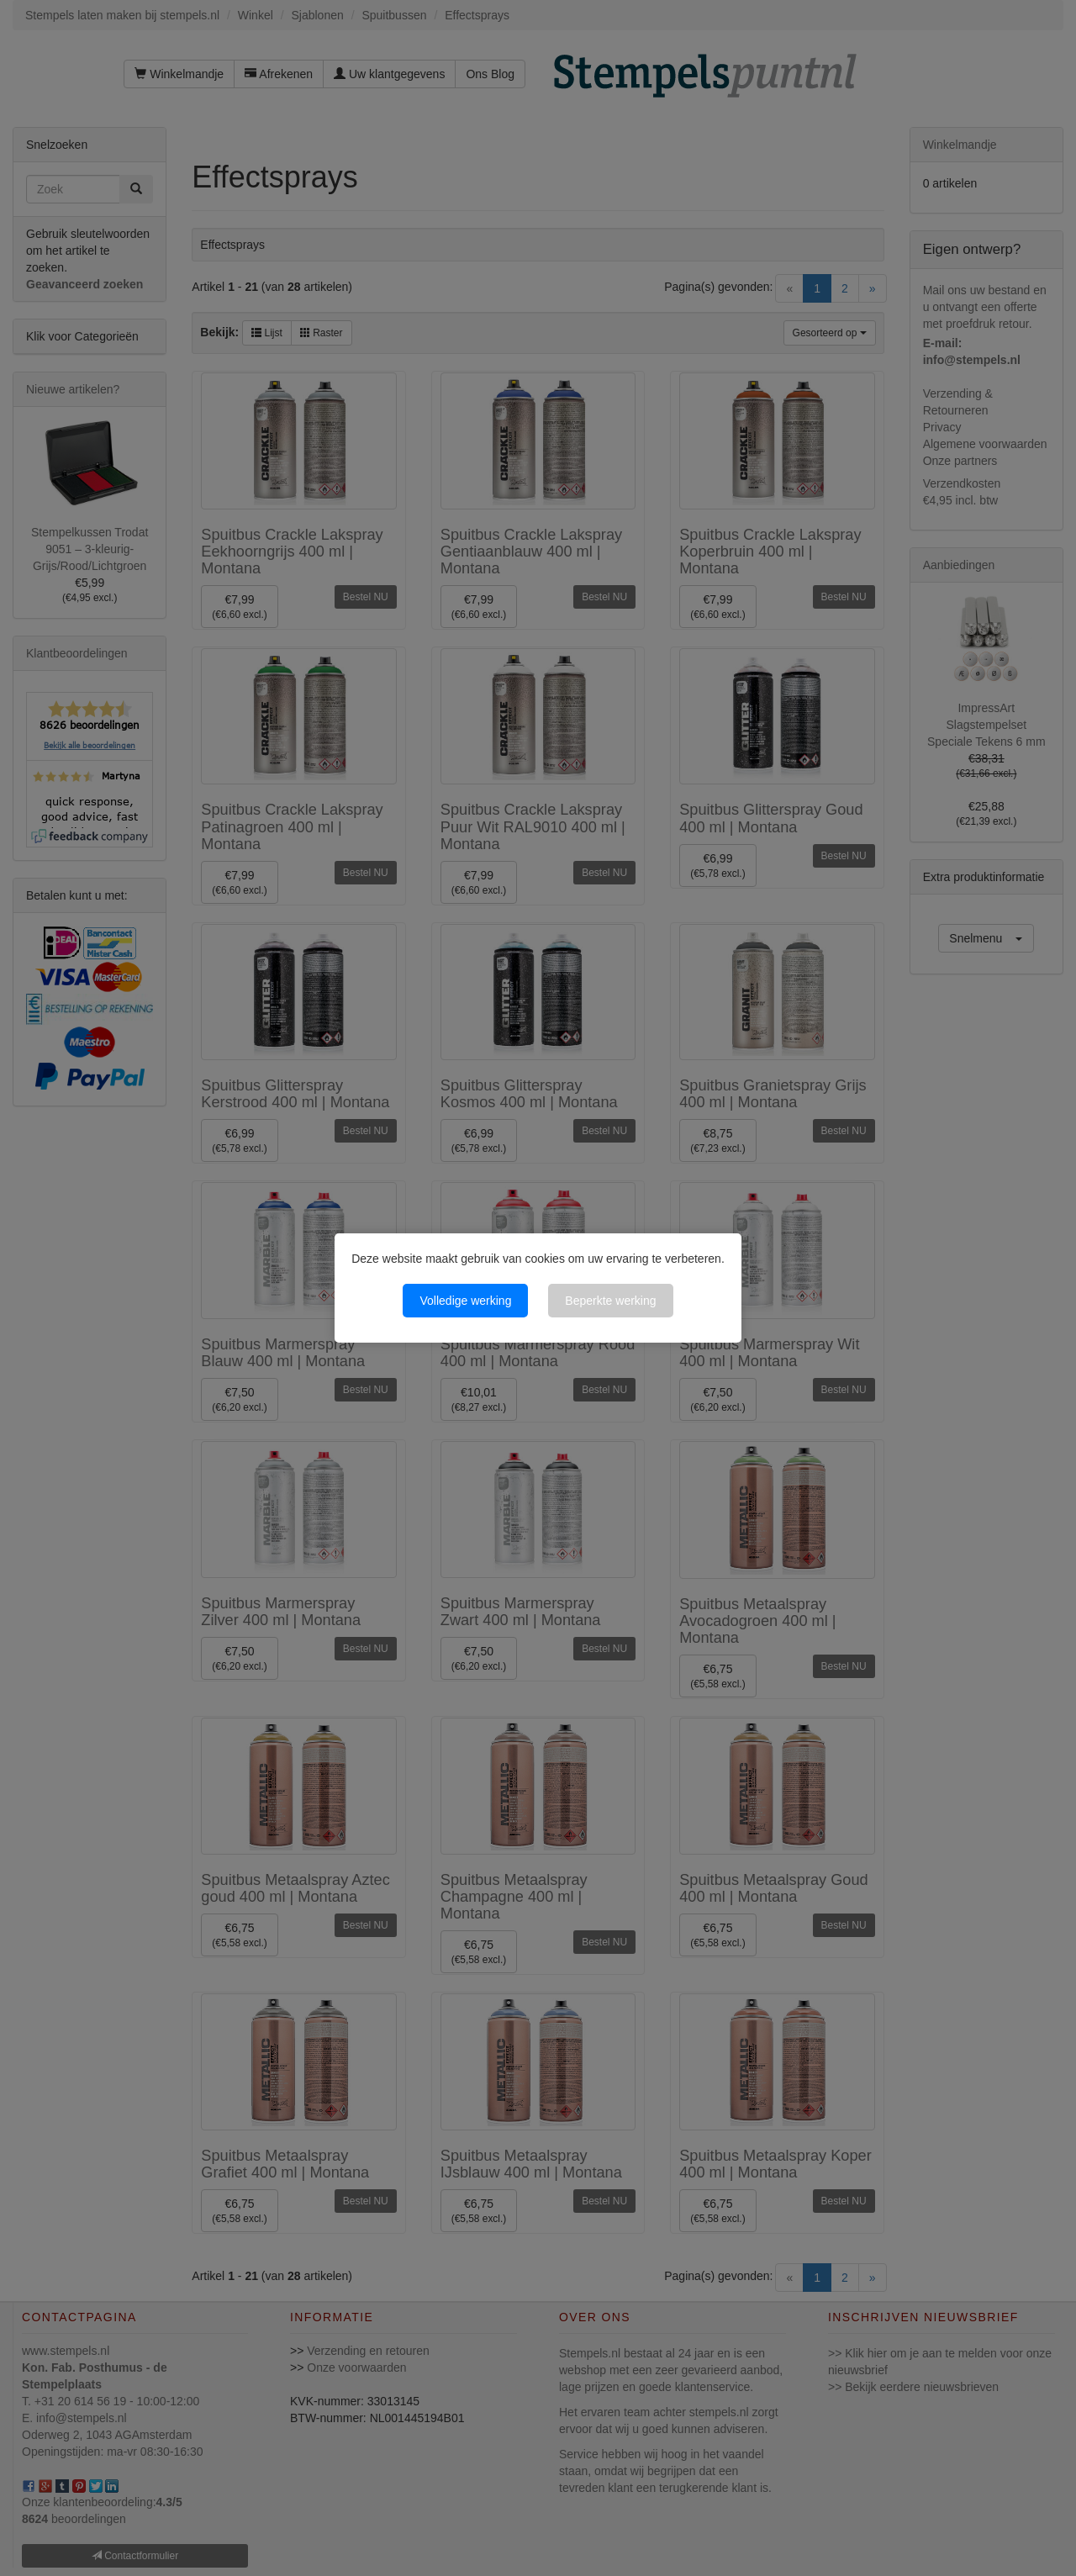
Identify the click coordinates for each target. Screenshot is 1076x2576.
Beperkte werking (610, 1300)
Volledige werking (465, 1300)
